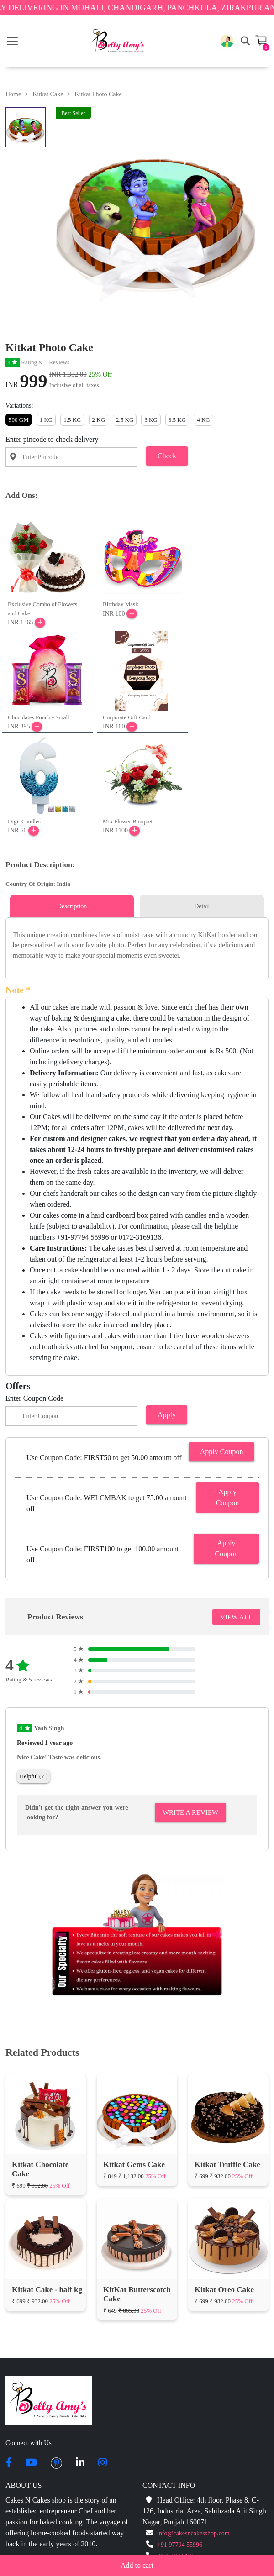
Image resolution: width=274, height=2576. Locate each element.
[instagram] (102, 2463)
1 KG (46, 419)
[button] (227, 41)
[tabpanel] (137, 945)
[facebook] (8, 2463)
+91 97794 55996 (179, 2544)
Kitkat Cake (47, 94)
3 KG (151, 419)
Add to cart (137, 2565)
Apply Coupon (221, 1452)
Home (13, 94)
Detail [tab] (202, 906)
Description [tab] (72, 906)
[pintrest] (56, 2463)
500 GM (19, 419)
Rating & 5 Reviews (37, 362)
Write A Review (190, 1812)
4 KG (203, 419)
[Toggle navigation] (12, 41)
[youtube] (31, 2463)
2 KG (98, 419)
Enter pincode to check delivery (51, 439)
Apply (167, 1415)
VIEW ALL (236, 1617)
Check (167, 456)
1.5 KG (72, 419)
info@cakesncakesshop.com (193, 2533)
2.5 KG (124, 419)
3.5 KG (177, 419)
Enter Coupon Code (34, 1398)
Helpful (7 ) (33, 1776)
